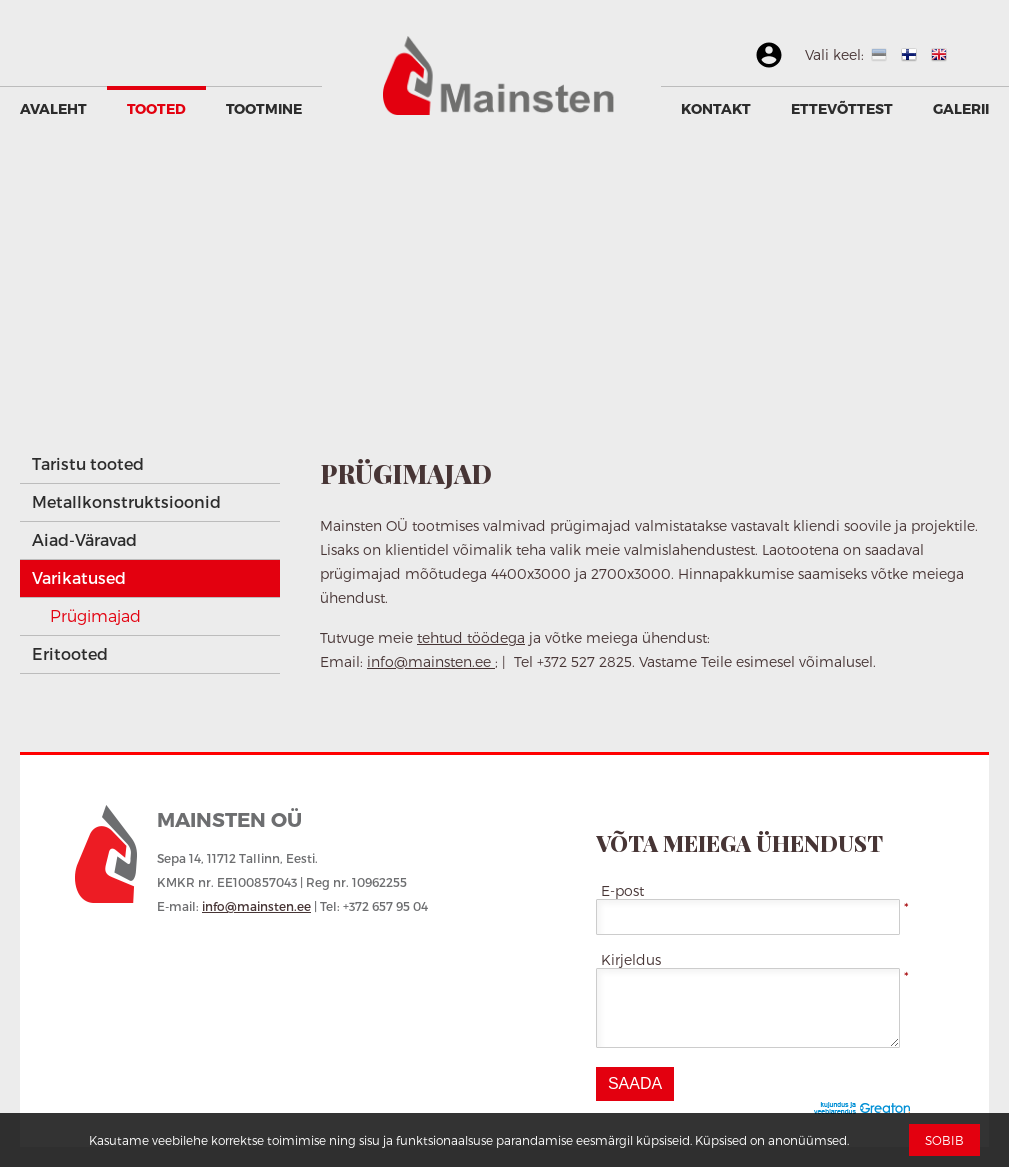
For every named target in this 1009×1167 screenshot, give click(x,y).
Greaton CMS (866, 1109)
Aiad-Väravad (84, 539)
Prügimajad (95, 615)
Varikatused (79, 577)
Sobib (944, 1140)
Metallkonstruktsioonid (126, 501)
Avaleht (53, 108)
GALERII (961, 108)
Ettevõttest (842, 108)
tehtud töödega (471, 637)
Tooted (156, 108)
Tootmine (264, 108)
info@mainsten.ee (431, 661)
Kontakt (716, 108)
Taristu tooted (88, 463)
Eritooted (70, 653)
